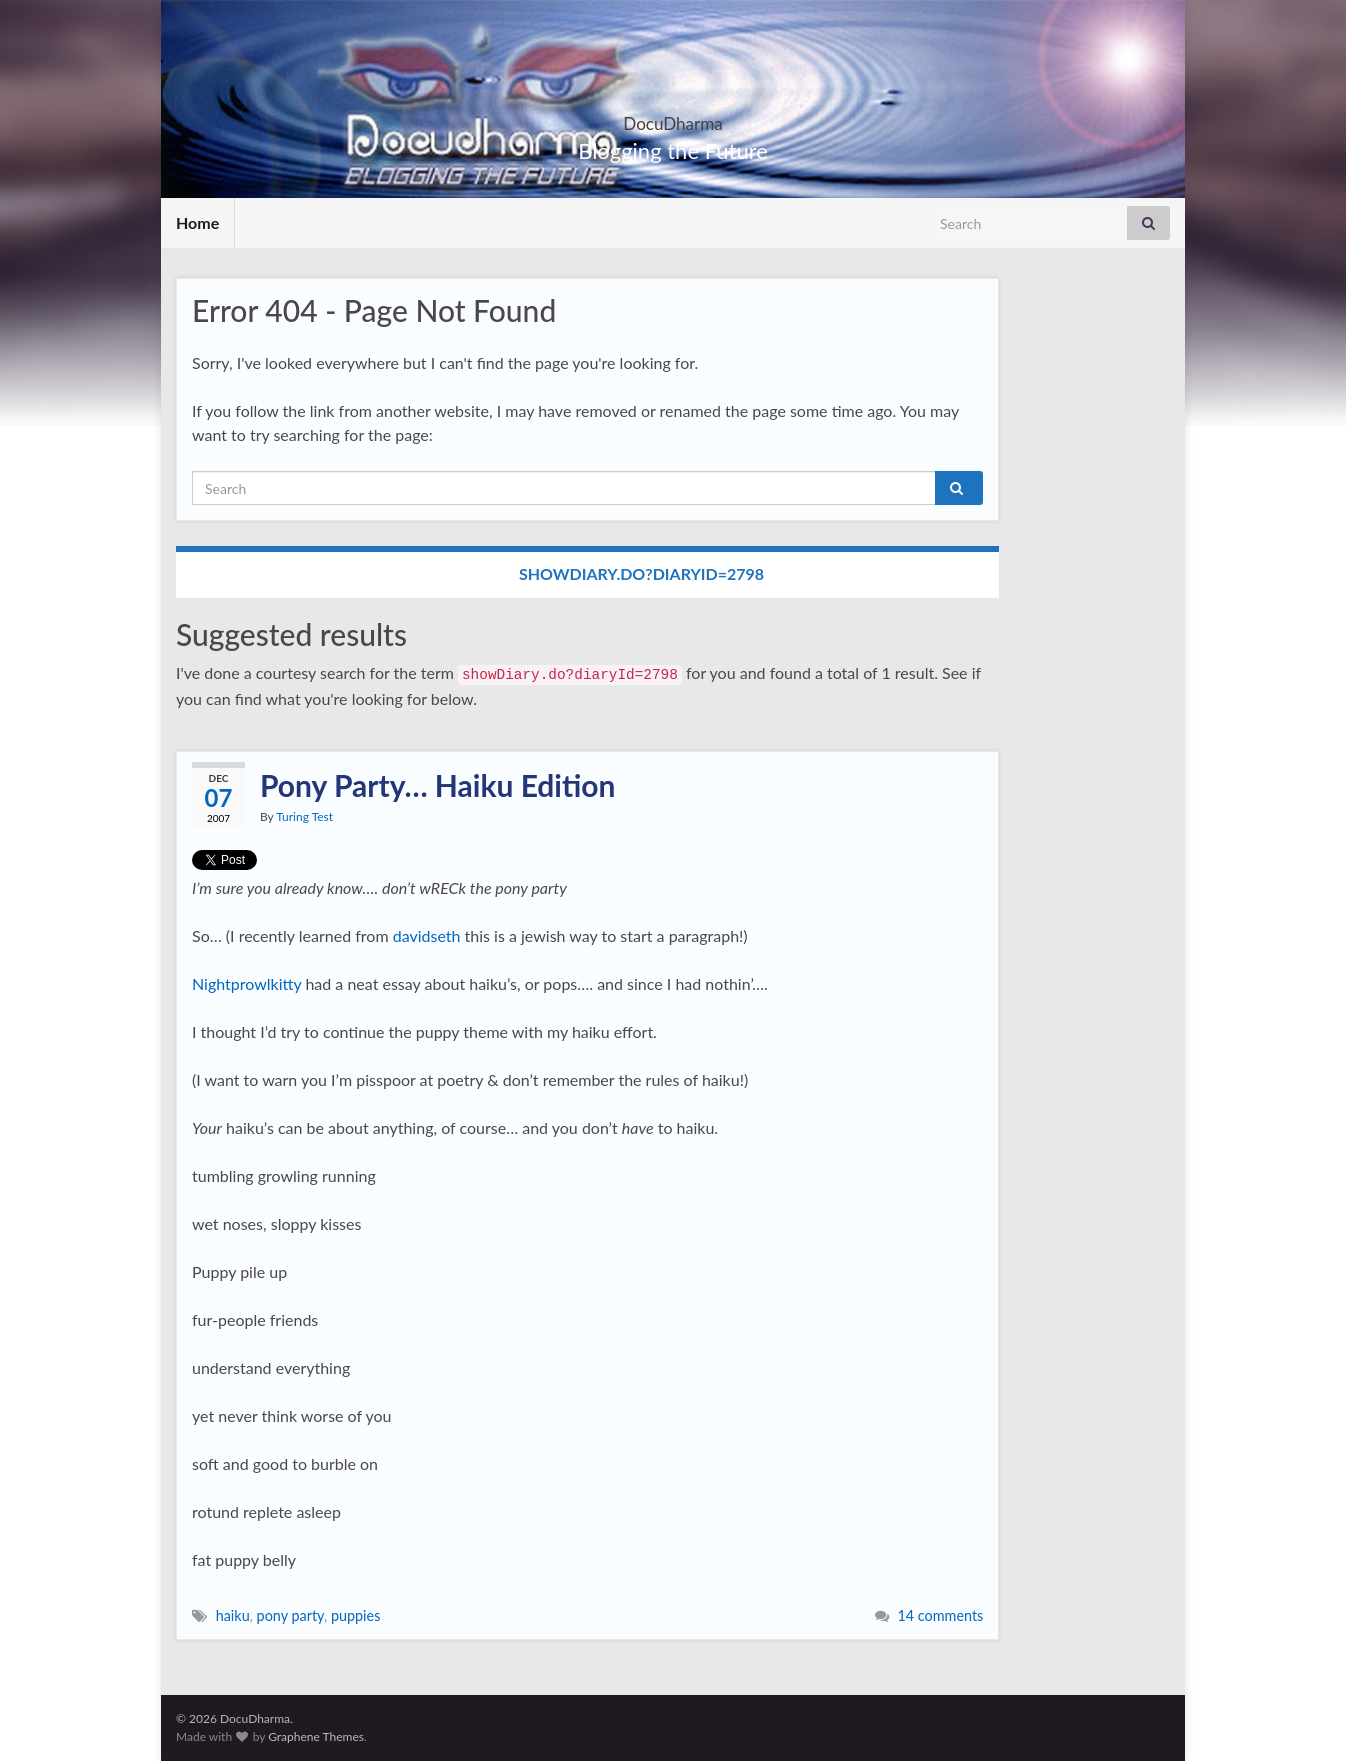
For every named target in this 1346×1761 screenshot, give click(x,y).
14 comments (940, 1615)
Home (197, 222)
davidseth (427, 935)
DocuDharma (673, 117)
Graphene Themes (316, 1736)
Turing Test (304, 816)
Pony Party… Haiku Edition (437, 785)
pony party (290, 1615)
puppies (356, 1615)
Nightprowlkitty (246, 983)
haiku (233, 1615)
